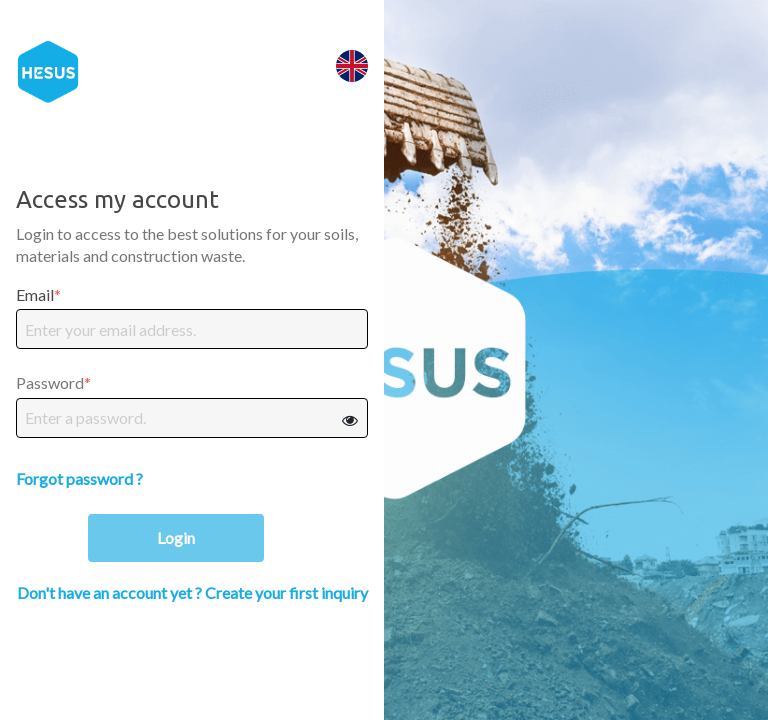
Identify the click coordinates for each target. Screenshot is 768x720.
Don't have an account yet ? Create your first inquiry (192, 592)
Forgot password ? (79, 478)
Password (50, 382)
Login (176, 537)
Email (35, 294)
